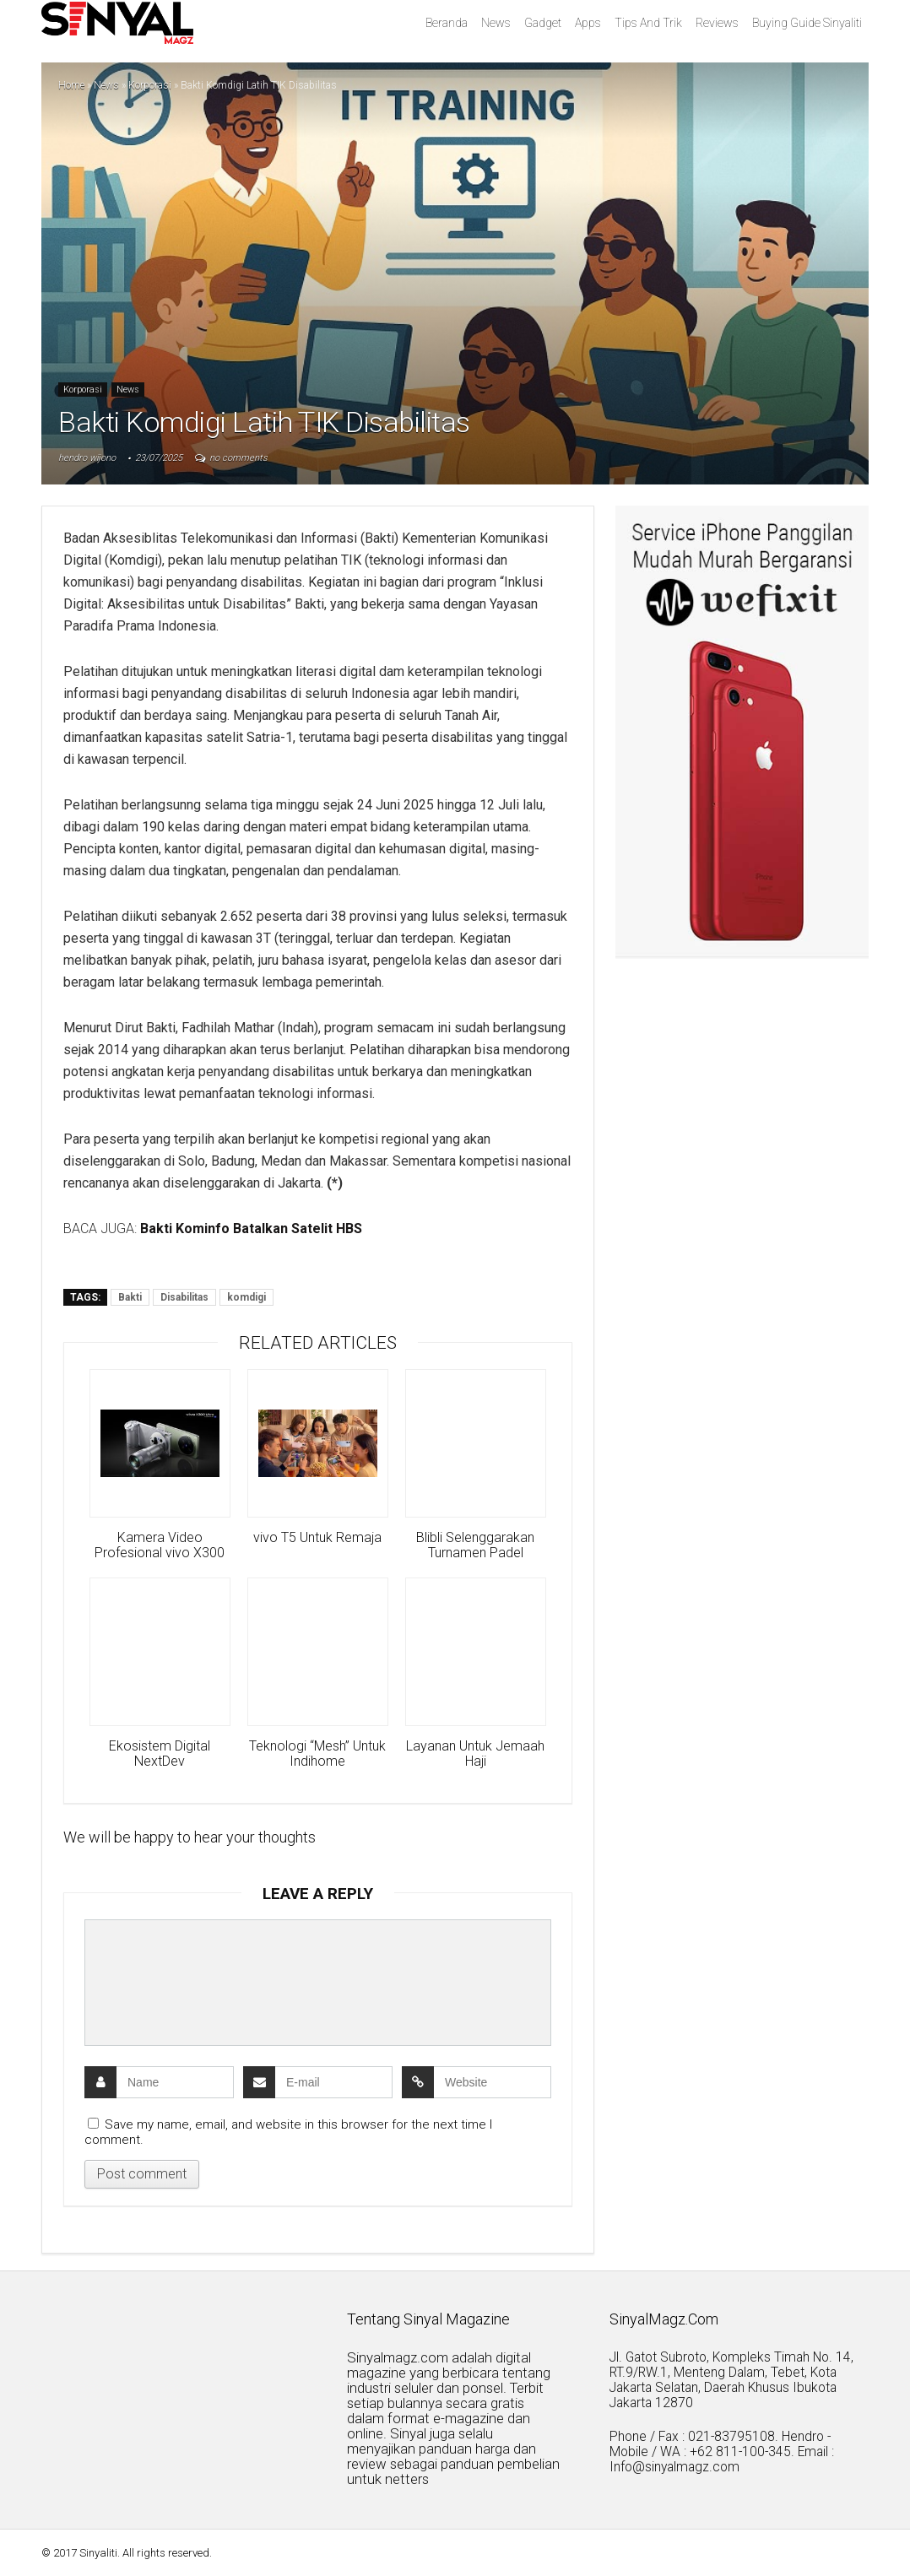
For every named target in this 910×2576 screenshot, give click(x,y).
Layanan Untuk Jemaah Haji (475, 1754)
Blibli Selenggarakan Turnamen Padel (475, 1545)
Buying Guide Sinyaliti (807, 23)
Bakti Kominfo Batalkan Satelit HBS (251, 1228)
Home (71, 85)
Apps (588, 23)
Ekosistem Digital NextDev (159, 1754)
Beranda (446, 23)
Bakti (130, 1297)
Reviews (717, 23)
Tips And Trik (648, 23)
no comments (238, 457)
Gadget (542, 23)
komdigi (246, 1297)
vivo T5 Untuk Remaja (317, 1537)
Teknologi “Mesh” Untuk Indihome (317, 1754)
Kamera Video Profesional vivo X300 (160, 1545)
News (496, 23)
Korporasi (149, 85)
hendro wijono (87, 457)
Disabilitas (184, 1297)
